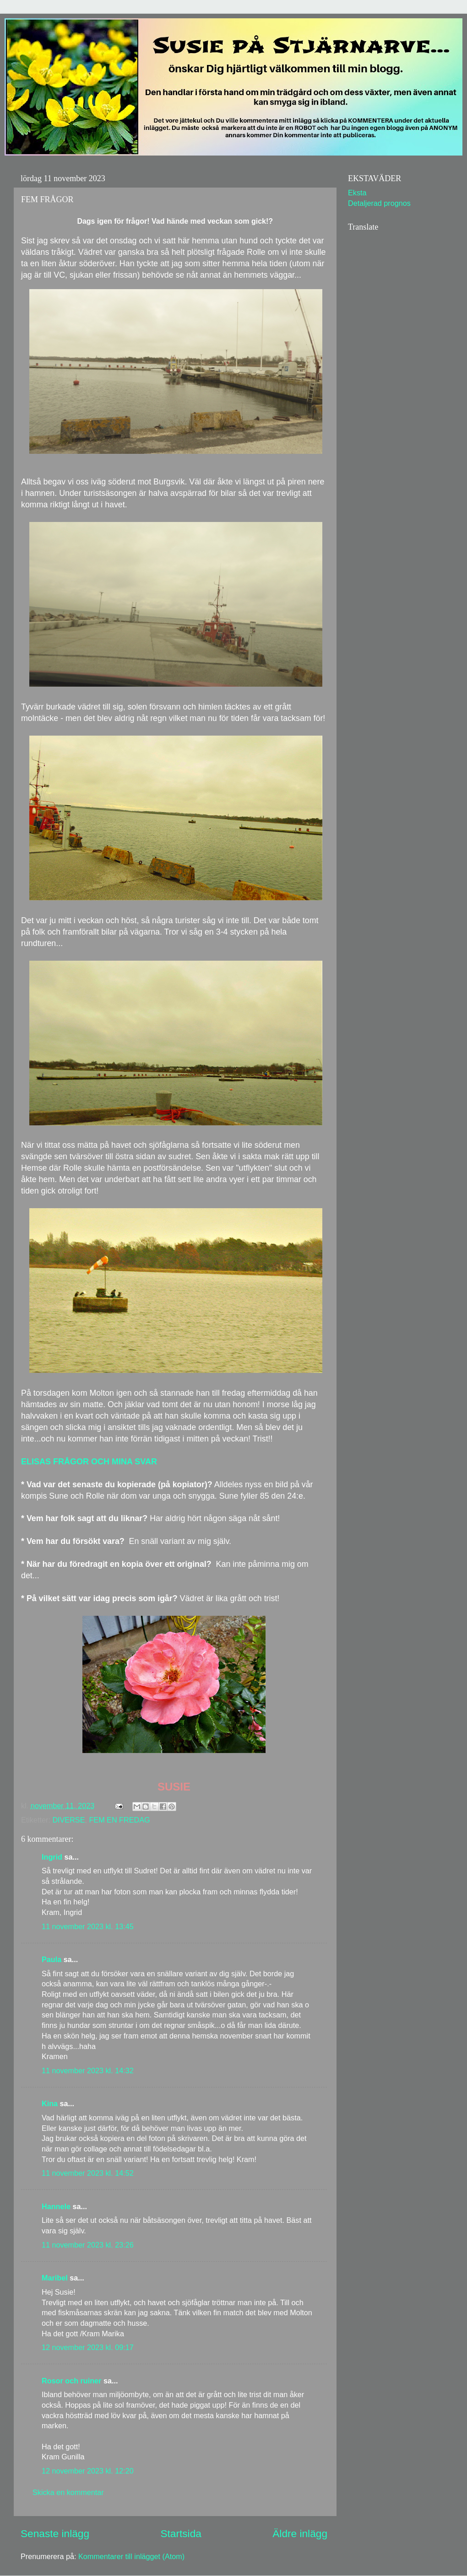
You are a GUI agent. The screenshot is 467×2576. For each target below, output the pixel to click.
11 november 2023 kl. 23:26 (88, 2245)
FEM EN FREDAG (119, 1820)
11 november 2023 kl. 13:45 (88, 1926)
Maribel (55, 2278)
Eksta (357, 192)
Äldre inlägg (299, 2533)
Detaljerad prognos (379, 203)
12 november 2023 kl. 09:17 (88, 2347)
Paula (51, 1959)
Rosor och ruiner (71, 2381)
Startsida (180, 2533)
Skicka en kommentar (68, 2492)
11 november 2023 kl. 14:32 (88, 2070)
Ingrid (52, 1857)
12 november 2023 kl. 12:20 (88, 2471)
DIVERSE (68, 1820)
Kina (50, 2103)
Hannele (56, 2206)
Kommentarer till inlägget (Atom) (131, 2556)
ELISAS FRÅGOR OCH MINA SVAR (89, 1461)
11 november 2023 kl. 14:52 (88, 2173)
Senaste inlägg (55, 2533)
